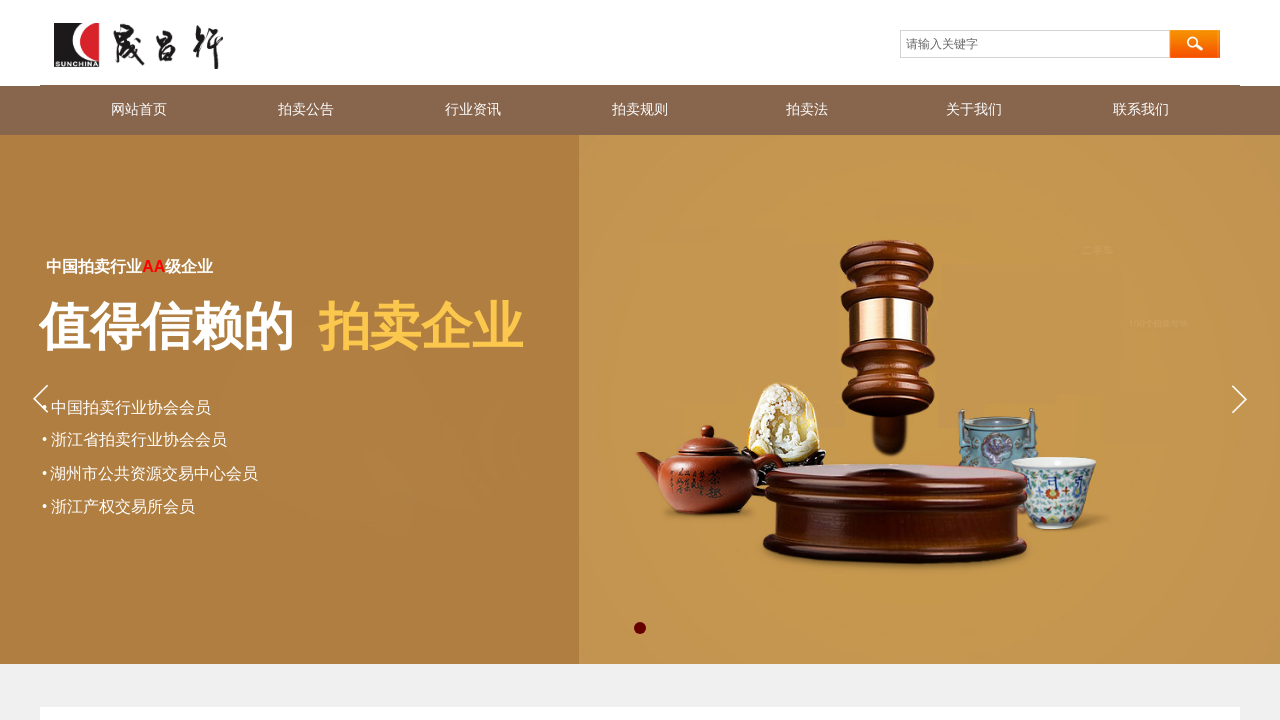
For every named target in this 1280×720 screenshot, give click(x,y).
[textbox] (1035, 44)
